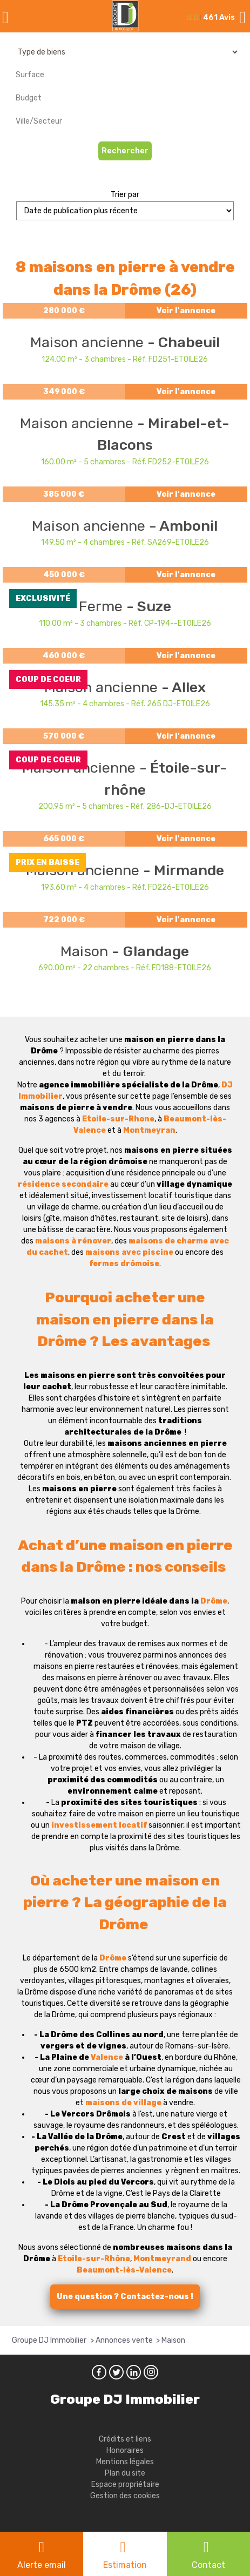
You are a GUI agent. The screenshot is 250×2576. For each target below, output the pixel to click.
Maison (86, 951)
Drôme (213, 1601)
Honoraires (125, 2450)
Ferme (102, 606)
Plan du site (125, 2473)
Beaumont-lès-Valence (124, 2270)
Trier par (125, 194)
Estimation (125, 2565)
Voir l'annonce (186, 310)
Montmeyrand (162, 2258)
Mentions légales (125, 2461)
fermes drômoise (124, 1263)
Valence (107, 2057)
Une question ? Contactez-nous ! (125, 2296)
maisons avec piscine (129, 1252)
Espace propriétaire (125, 2484)
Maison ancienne (88, 342)
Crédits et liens (125, 2439)
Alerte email (41, 2565)
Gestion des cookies (125, 2495)
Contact (208, 2565)
